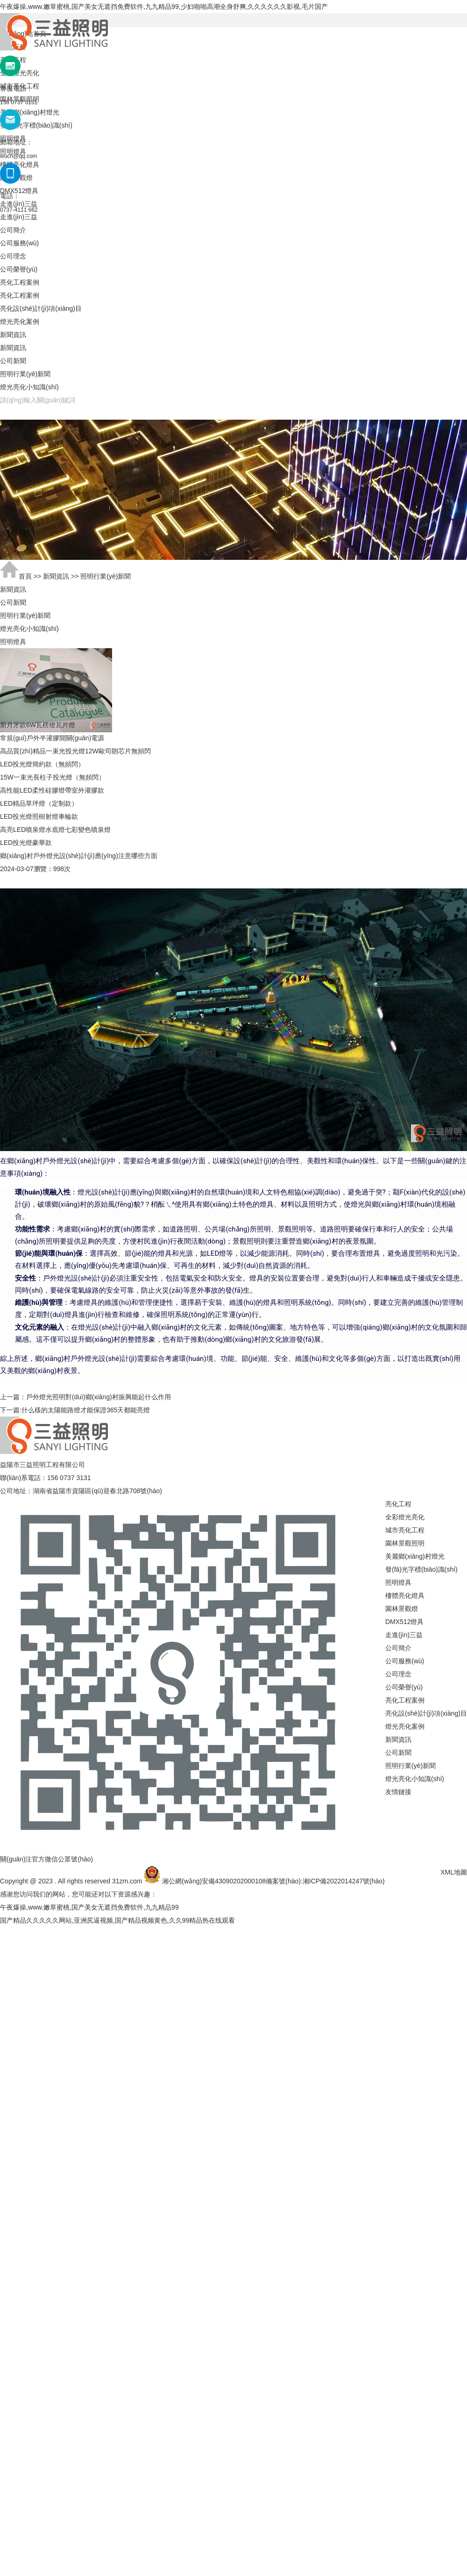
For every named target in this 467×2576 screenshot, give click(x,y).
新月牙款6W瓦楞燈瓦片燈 (37, 725)
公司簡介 (13, 230)
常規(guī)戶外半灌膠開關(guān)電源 (52, 738)
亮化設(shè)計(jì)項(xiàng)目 (41, 308)
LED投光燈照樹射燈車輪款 (39, 816)
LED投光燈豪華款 (26, 842)
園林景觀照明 (405, 1543)
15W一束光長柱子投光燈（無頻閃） (52, 777)
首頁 (25, 576)
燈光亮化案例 (19, 321)
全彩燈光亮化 (405, 1517)
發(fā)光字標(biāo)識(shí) (421, 1569)
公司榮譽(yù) (18, 269)
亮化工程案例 (19, 282)
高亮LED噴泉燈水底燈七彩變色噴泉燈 (55, 829)
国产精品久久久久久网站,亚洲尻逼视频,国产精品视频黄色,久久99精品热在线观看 (117, 1920)
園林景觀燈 (401, 1608)
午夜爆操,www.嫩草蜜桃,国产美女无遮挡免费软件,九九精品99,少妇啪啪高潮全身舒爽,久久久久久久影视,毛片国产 (164, 6)
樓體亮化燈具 (405, 1595)
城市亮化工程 (405, 1530)
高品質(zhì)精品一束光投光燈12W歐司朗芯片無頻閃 (75, 751)
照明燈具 (398, 1582)
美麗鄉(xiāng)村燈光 (415, 1556)
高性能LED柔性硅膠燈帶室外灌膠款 (52, 790)
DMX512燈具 (404, 1621)
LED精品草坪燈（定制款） (39, 803)
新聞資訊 (13, 334)
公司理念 (13, 256)
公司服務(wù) (19, 243)
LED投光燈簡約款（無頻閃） (42, 764)
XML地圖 (453, 1872)
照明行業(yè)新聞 (25, 374)
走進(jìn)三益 (18, 217)
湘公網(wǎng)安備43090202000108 (214, 1881)
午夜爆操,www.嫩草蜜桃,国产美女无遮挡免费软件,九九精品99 (89, 1907)
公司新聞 (13, 361)
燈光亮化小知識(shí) (29, 387)
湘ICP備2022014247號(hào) (344, 1881)
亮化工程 (398, 1504)
